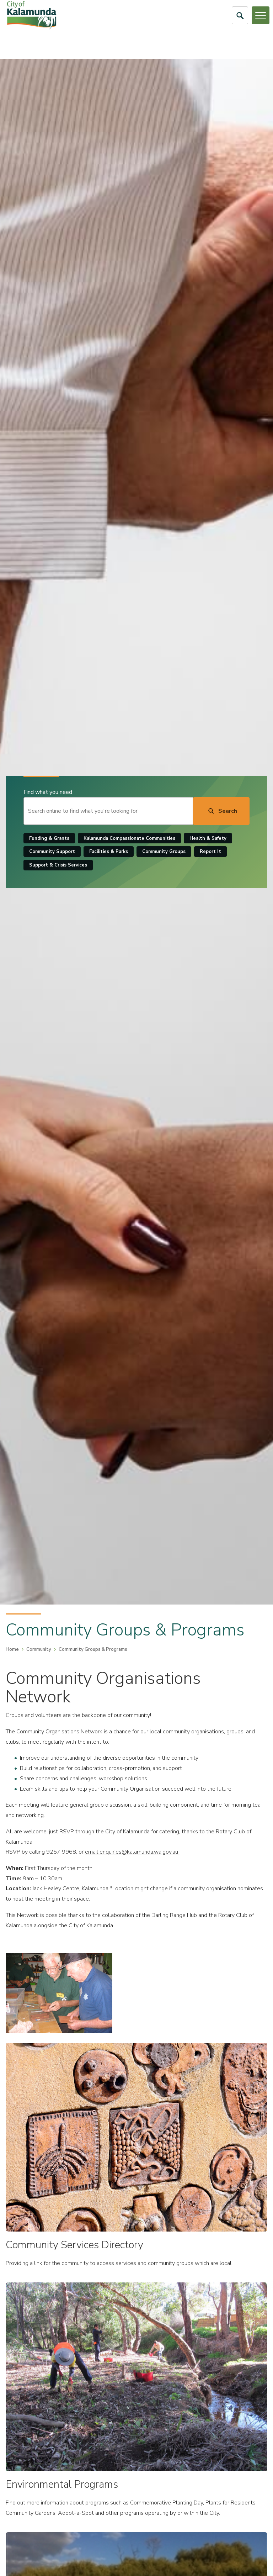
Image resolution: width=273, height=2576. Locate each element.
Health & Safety (207, 838)
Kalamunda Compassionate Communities (129, 838)
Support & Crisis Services (58, 865)
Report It (210, 851)
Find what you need (47, 792)
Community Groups (164, 851)
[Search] (221, 811)
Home (12, 1649)
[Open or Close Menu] (260, 15)
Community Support (52, 851)
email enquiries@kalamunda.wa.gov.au (132, 1852)
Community (38, 1649)
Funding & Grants (49, 838)
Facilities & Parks (108, 851)
